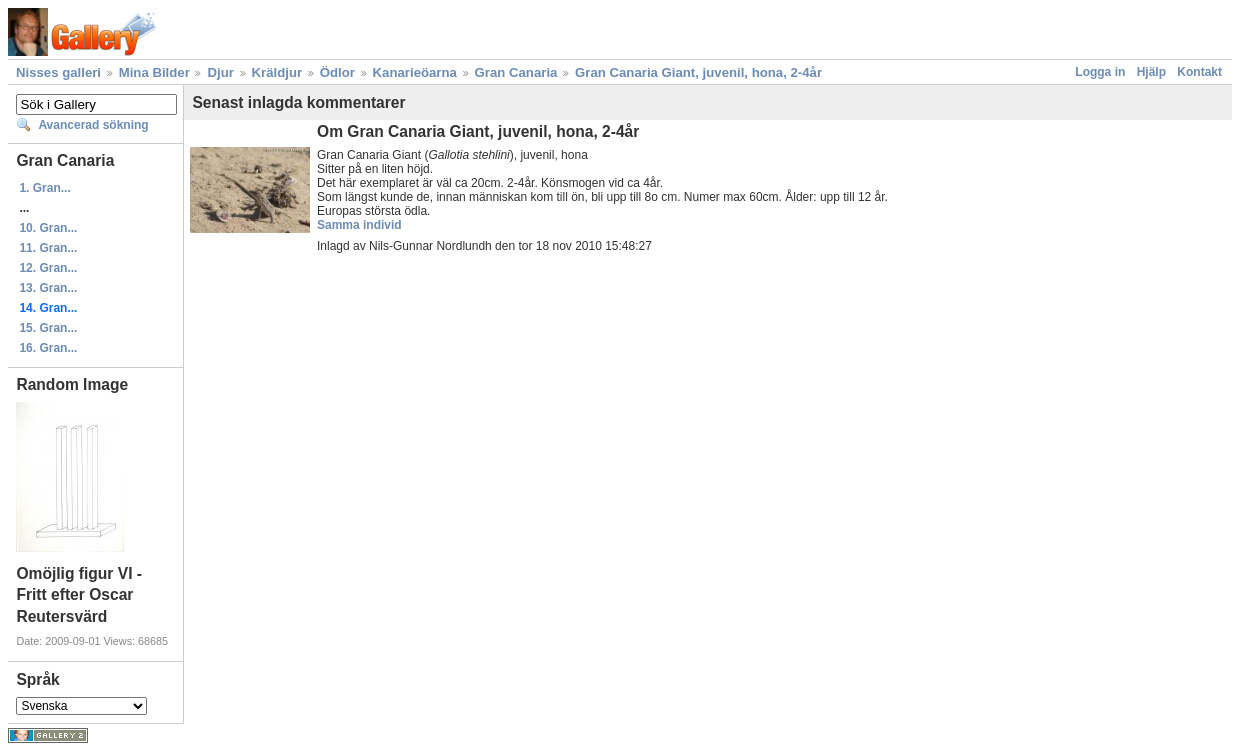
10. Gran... (48, 228)
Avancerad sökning (93, 125)
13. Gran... (48, 288)
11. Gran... (48, 248)
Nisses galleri (58, 72)
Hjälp (1151, 72)
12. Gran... (48, 268)
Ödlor (337, 72)
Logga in (1100, 72)
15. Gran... (48, 328)
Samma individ (359, 225)
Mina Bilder (154, 72)
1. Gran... (44, 188)
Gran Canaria (516, 72)
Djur (220, 72)
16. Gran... (48, 348)
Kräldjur (277, 72)
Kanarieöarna (415, 72)
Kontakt (1199, 72)
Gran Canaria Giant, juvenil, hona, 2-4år (698, 72)
